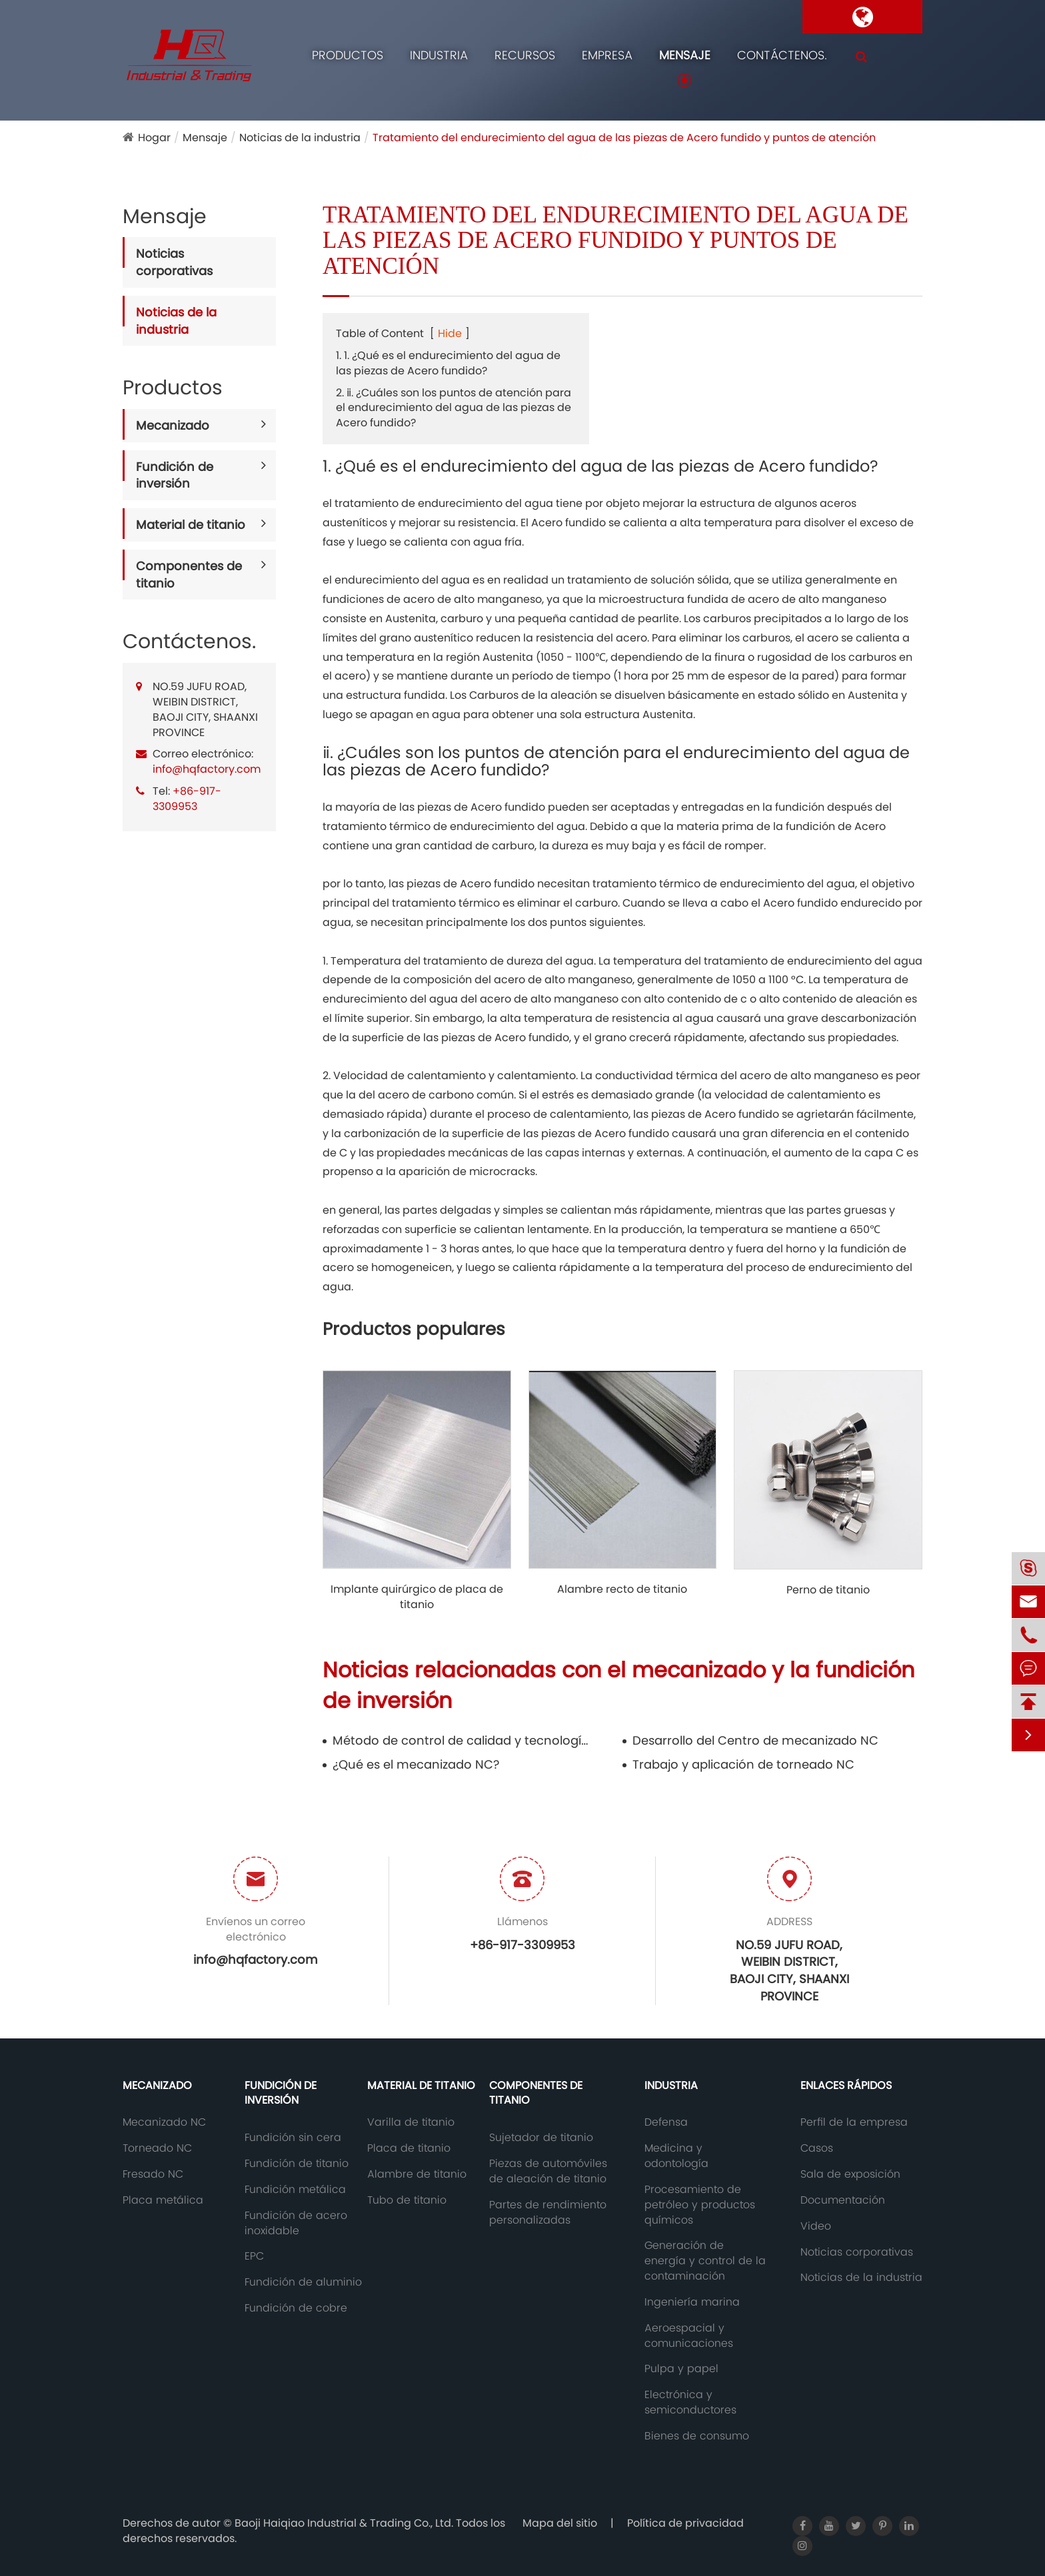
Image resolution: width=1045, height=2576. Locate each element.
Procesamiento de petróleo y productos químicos (699, 2205)
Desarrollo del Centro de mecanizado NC (755, 1740)
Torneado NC (157, 2148)
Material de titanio (190, 524)
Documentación (842, 2200)
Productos (347, 55)
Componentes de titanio (189, 575)
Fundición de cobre (296, 2308)
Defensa (666, 2122)
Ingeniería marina (692, 2302)
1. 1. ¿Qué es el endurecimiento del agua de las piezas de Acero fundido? (448, 363)
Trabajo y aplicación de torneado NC (743, 1764)
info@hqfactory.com (207, 769)
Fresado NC (153, 2174)
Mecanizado (172, 425)
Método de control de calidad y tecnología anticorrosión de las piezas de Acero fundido (463, 1740)
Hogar (154, 137)
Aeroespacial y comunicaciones (688, 2336)
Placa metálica (163, 2200)
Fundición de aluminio (303, 2282)
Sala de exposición (850, 2174)
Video (815, 2226)
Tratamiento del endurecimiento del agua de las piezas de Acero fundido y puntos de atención (624, 137)
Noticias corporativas (174, 262)
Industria (439, 55)
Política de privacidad (685, 2523)
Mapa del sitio (559, 2523)
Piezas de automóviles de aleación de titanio (548, 2171)
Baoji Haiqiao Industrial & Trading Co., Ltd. (345, 2523)
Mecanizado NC (164, 2122)
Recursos (525, 55)
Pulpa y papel (681, 2368)
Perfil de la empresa (854, 2122)
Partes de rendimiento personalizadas (547, 2213)
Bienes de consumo (696, 2436)
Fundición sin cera (293, 2137)
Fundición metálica (295, 2189)
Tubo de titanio (407, 2200)
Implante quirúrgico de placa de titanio (417, 1597)
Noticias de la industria (300, 137)
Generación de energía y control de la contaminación (705, 2261)
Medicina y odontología (676, 2156)
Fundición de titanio (297, 2163)
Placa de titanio (409, 2148)
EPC (254, 2256)
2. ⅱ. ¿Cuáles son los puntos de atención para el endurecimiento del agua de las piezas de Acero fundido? (453, 408)
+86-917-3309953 (187, 798)
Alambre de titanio (417, 2174)
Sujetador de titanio (541, 2137)
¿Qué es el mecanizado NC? (416, 1764)
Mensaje (684, 55)
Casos (816, 2148)
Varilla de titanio (411, 2122)
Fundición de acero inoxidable (296, 2223)
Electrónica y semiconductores (690, 2402)
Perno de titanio (828, 1590)
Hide (450, 333)
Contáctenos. (782, 55)
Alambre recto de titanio (622, 1589)
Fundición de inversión (174, 475)
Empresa (607, 55)
